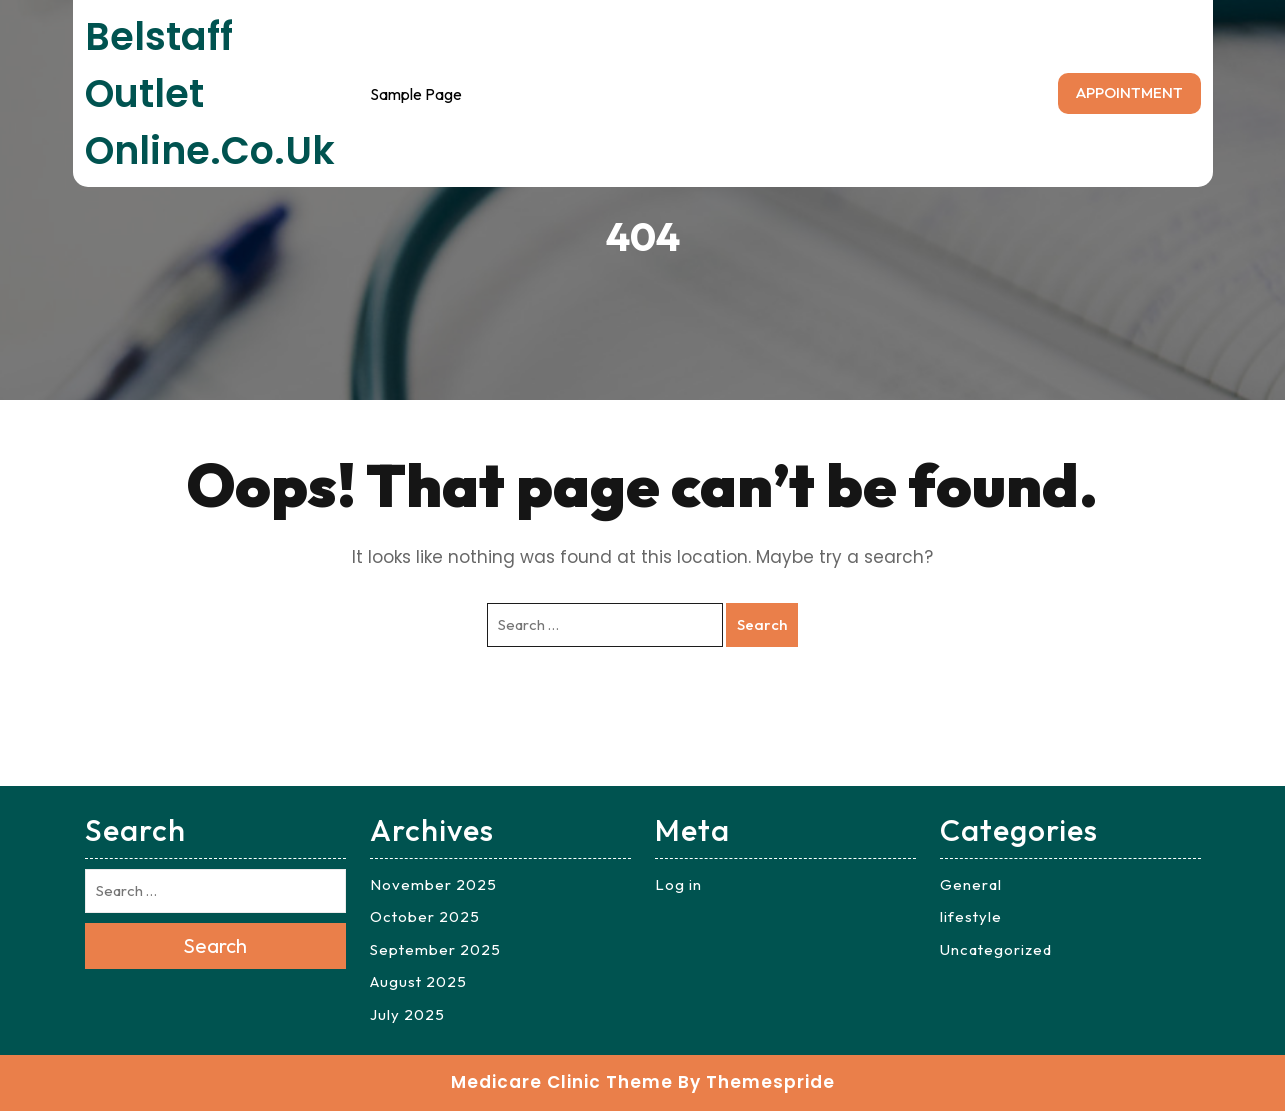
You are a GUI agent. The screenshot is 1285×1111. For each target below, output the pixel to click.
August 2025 (418, 981)
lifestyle (971, 916)
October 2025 (425, 916)
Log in (678, 884)
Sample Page (416, 94)
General (971, 884)
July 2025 (407, 1014)
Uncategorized (996, 949)
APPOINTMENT (1129, 92)
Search (762, 624)
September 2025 (435, 949)
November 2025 (433, 884)
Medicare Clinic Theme (562, 1082)
